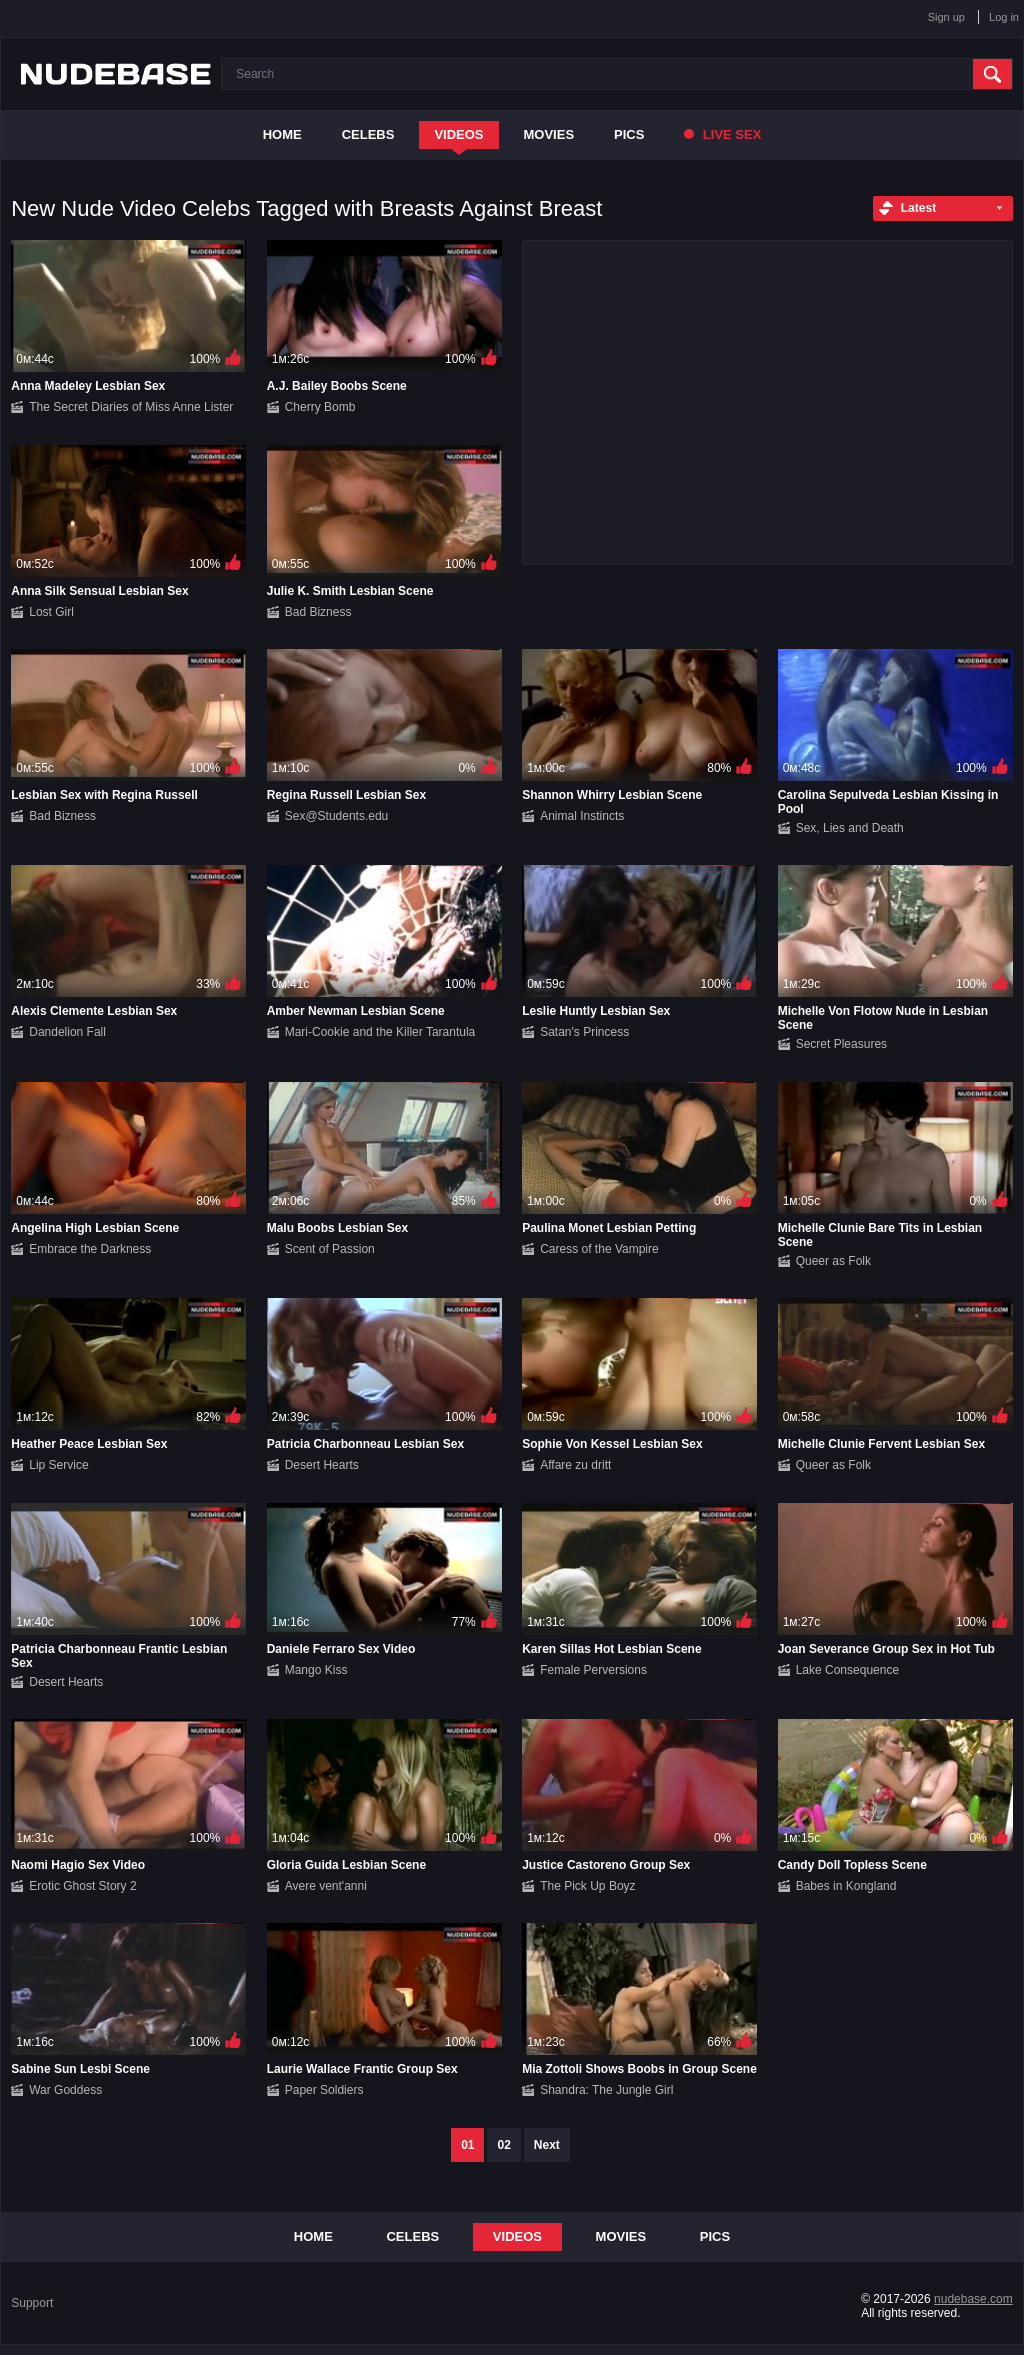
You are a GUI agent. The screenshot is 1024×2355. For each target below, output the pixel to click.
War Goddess (65, 2090)
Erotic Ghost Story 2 (82, 1886)
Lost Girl (51, 612)
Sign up (946, 17)
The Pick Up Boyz (587, 1886)
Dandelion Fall (67, 1032)
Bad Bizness (318, 612)
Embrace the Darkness (90, 1249)
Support (32, 2303)
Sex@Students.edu (337, 816)
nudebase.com (973, 2299)
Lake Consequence (847, 1670)
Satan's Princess (584, 1032)
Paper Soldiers (324, 2090)
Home (282, 134)
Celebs (368, 134)
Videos (458, 134)
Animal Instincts (582, 816)
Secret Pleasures (841, 1044)
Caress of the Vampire (599, 1249)
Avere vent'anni (326, 1886)
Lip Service (58, 1465)
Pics (629, 134)
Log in (1004, 17)
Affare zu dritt (575, 1465)
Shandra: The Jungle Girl (606, 2090)
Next (547, 2145)
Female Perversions (593, 1670)
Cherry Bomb (320, 407)
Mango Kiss (316, 1670)
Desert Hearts (322, 1465)
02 (503, 2145)
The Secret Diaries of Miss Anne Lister (131, 407)
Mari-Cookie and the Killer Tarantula (380, 1032)
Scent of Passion (330, 1249)
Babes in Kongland (846, 1886)
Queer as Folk (833, 1261)
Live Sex (722, 134)
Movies (549, 134)
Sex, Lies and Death (850, 828)
